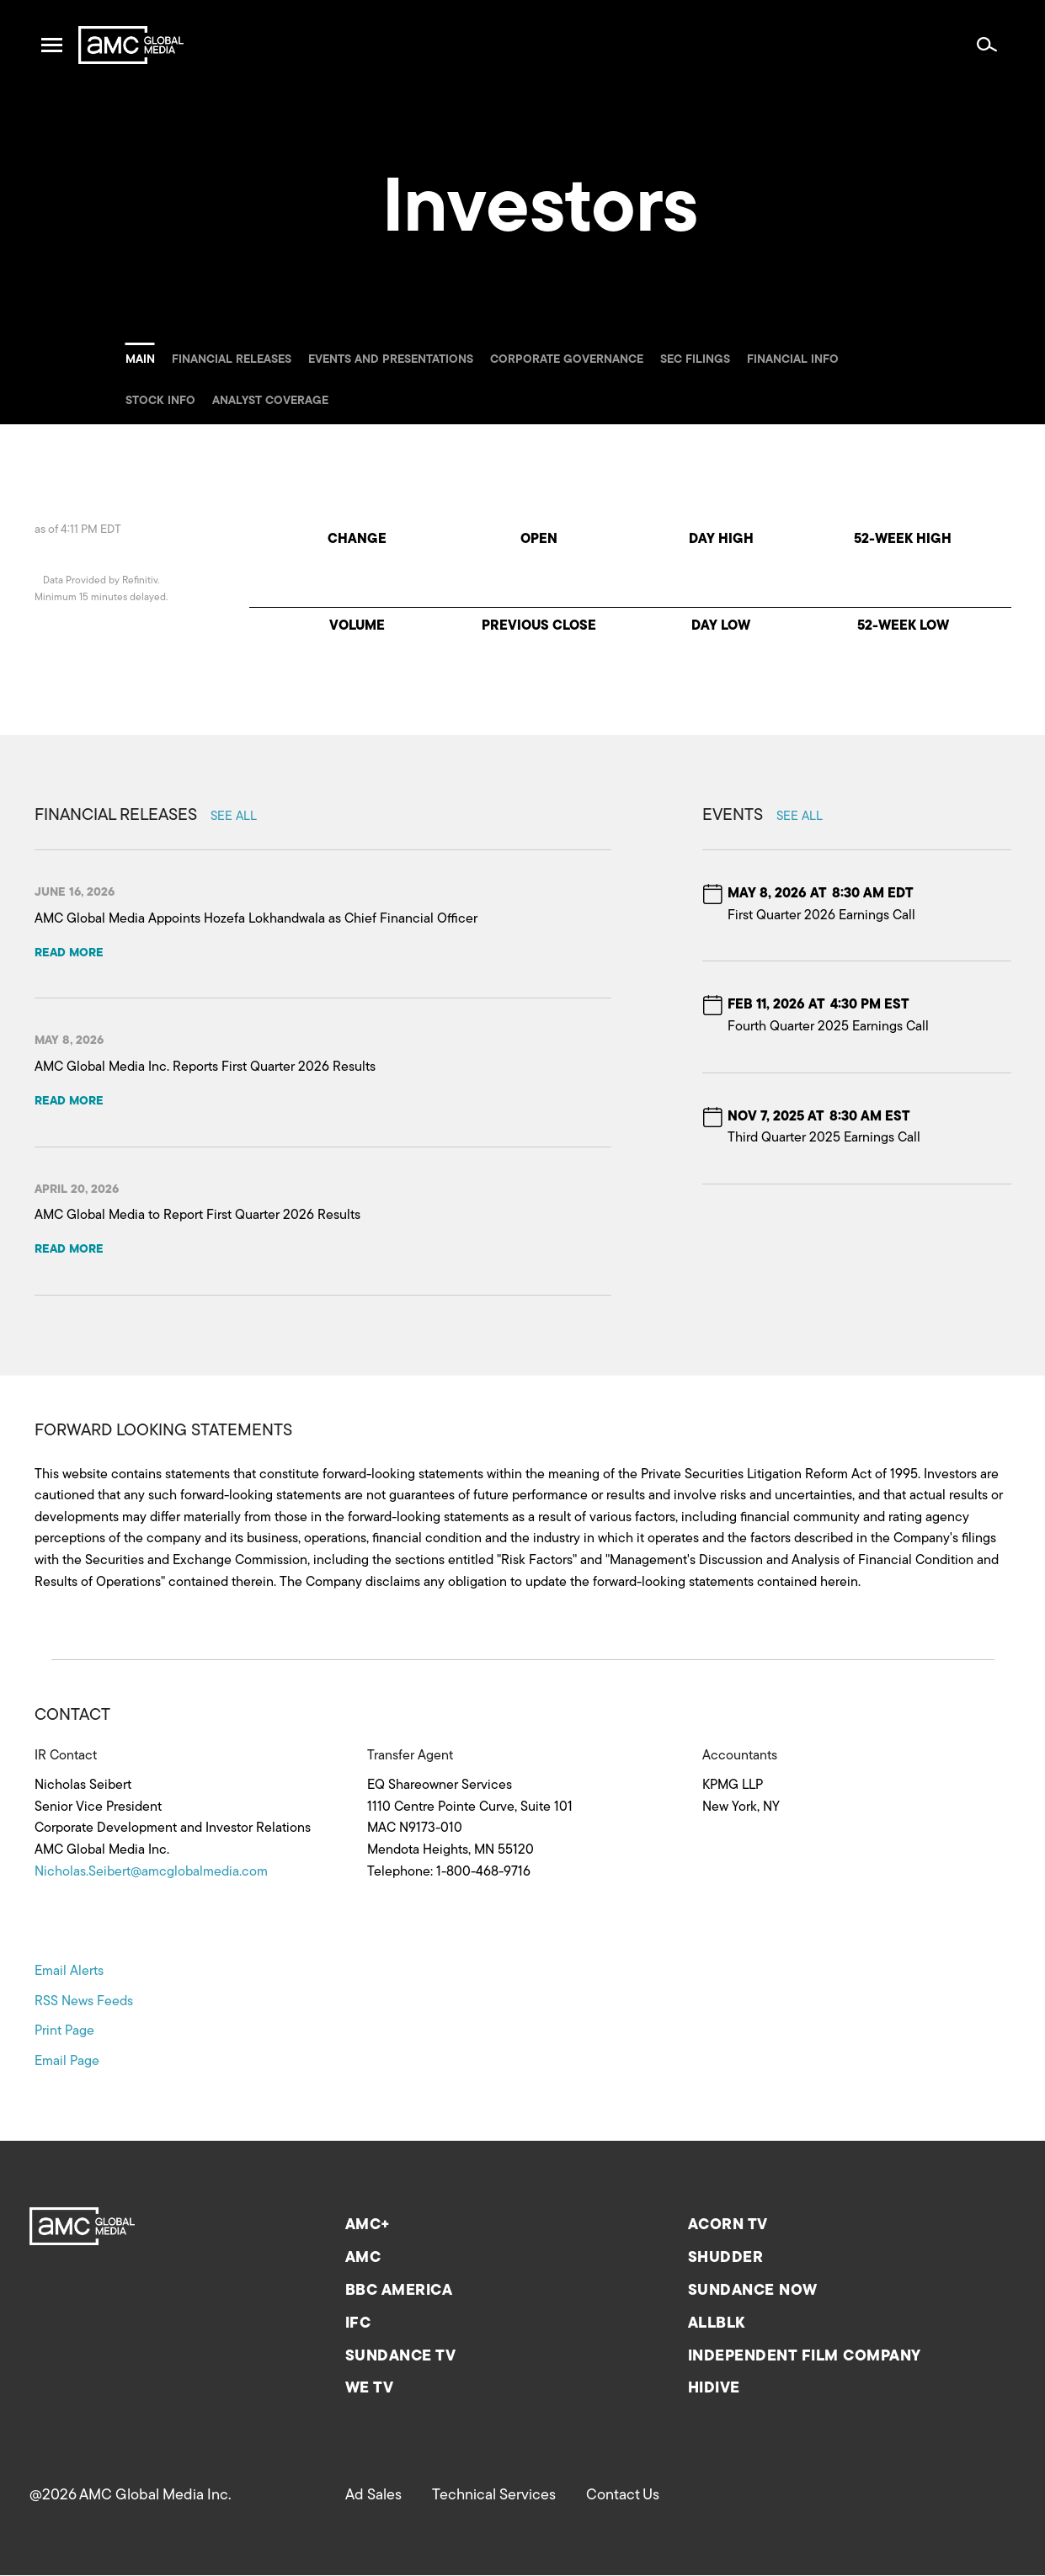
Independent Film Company (804, 2357)
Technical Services (494, 2496)
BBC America (399, 2291)
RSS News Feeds (84, 2002)
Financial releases (231, 360)
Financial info (793, 360)
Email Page (67, 2061)
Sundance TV (400, 2357)
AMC (363, 2258)
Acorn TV (728, 2225)
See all (234, 817)
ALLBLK (716, 2324)
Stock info (160, 401)
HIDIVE (714, 2389)
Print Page (64, 2031)
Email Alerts (69, 1971)
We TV (369, 2389)
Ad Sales (373, 2496)
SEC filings (695, 360)
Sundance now (753, 2291)
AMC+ (368, 2225)
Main (140, 360)
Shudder (726, 2258)
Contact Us (622, 2496)
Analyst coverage (270, 401)
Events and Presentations (390, 360)
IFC (358, 2324)
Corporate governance (566, 360)
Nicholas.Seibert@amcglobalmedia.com (151, 1872)
